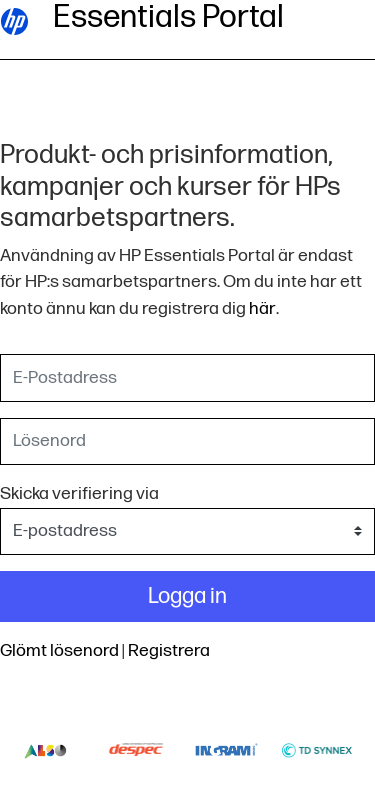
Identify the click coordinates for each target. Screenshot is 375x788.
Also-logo (45, 750)
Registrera (169, 650)
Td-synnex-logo (317, 750)
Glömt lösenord (59, 650)
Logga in (187, 596)
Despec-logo (136, 750)
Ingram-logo (226, 750)
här (262, 308)
